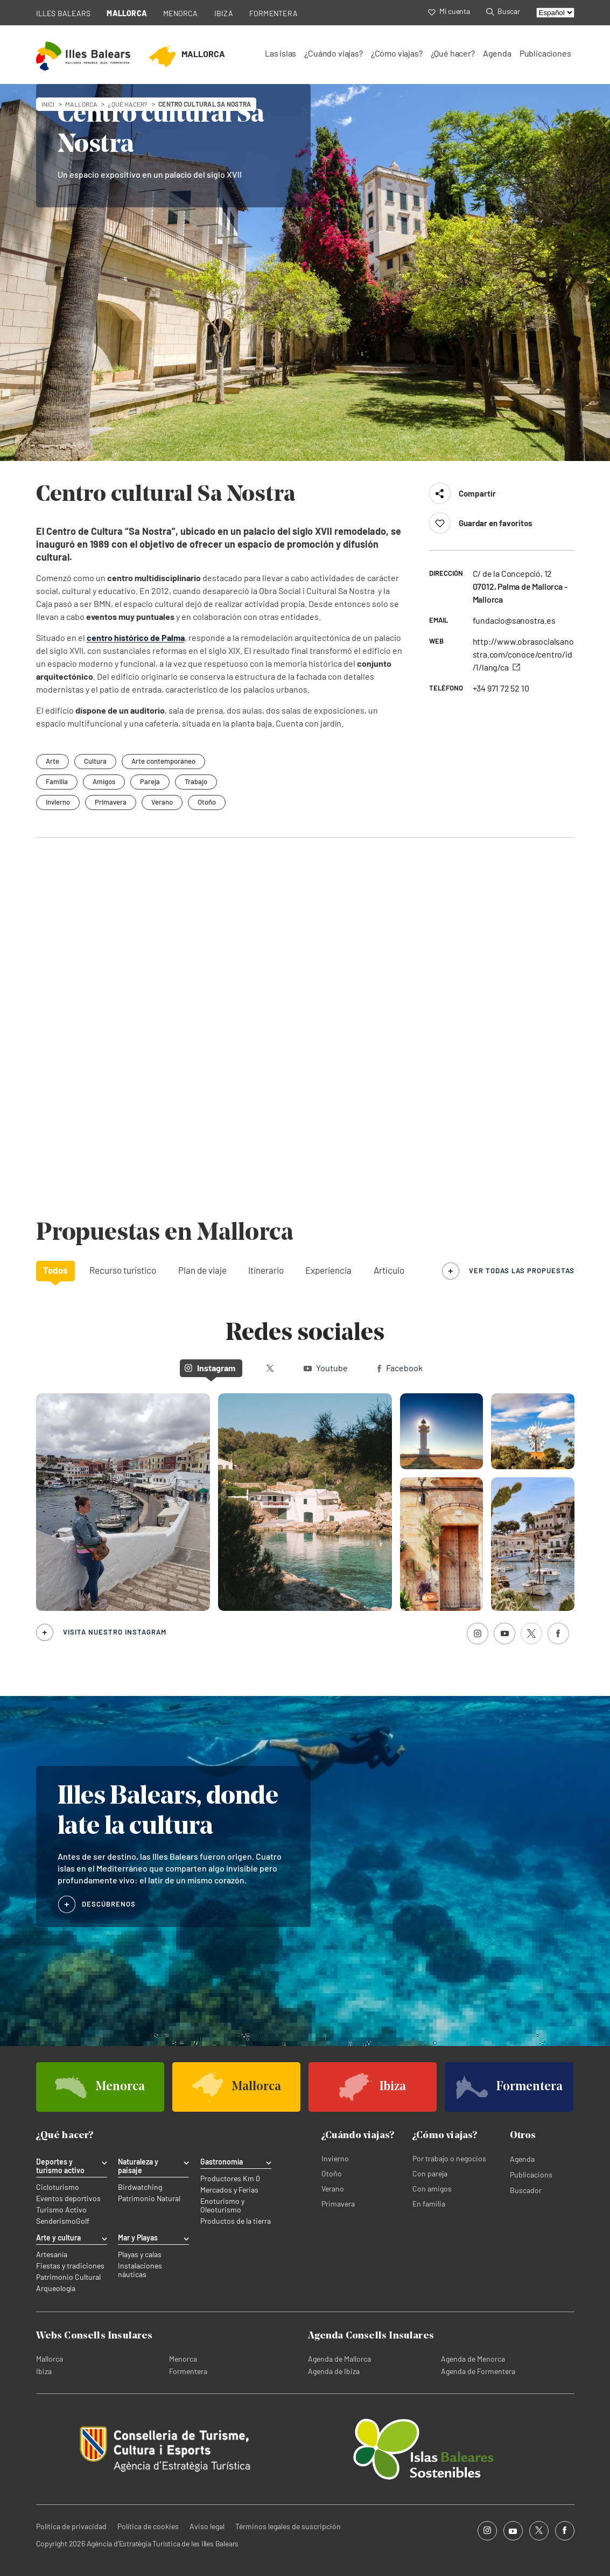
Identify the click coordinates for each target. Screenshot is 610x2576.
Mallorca (49, 2358)
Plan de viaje (202, 1270)
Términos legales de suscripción (288, 2526)
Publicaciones (545, 53)
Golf (82, 2221)
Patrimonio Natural (149, 2198)
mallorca (81, 104)
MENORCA (180, 13)
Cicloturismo (57, 2187)
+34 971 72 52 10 (501, 688)
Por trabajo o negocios (449, 2158)
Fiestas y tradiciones (70, 2265)
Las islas (280, 53)
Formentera (188, 2371)
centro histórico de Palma (136, 637)
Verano (162, 802)
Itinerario (266, 1270)
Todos (55, 1270)
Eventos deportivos (68, 2198)
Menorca (183, 2358)
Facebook (400, 1368)
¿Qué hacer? (453, 53)
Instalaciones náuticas (140, 2270)
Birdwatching (140, 2187)
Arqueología (55, 2288)
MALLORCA (127, 13)
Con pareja (429, 2173)
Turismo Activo (61, 2209)
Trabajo (196, 781)
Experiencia (328, 1270)
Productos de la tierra (235, 2221)
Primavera (111, 802)
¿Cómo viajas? (397, 53)
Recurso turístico (122, 1270)
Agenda (497, 53)
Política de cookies (148, 2526)
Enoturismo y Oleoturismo (222, 2205)
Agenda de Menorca (473, 2358)
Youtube (326, 1368)
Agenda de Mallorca (339, 2358)
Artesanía (51, 2254)
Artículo (389, 1270)
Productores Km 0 (230, 2178)
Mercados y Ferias (229, 2190)
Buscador (526, 2190)
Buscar (503, 11)
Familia (57, 781)
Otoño (207, 802)
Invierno (58, 802)
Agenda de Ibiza (334, 2371)
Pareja (150, 781)
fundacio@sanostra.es (514, 620)
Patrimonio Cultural (68, 2277)
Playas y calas (140, 2254)
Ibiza (44, 2371)
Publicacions (531, 2174)
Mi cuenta (449, 11)
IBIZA (223, 13)
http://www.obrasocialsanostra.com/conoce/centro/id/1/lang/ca (523, 654)
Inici (48, 104)
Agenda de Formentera (478, 2371)
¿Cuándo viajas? (333, 53)
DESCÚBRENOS (109, 1904)
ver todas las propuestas (521, 1270)
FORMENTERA (273, 13)
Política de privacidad (71, 2526)
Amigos (104, 781)
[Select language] (555, 13)
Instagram (210, 1368)
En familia (428, 2203)
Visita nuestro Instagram (114, 1632)
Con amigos (432, 2188)
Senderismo (56, 2221)
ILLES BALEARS (63, 13)
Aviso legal (207, 2526)
